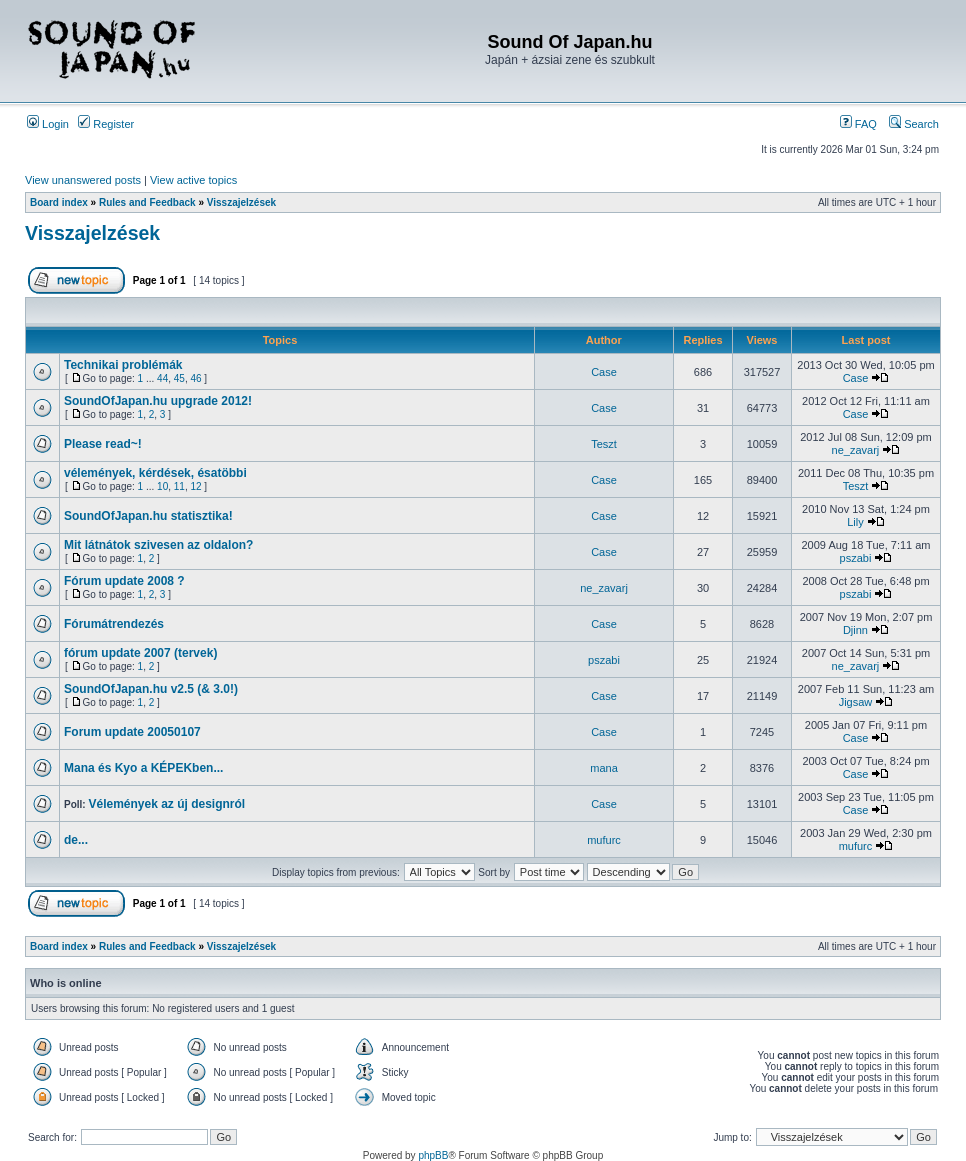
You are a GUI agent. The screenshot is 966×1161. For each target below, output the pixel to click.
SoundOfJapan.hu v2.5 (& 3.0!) (151, 689)
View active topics (193, 180)
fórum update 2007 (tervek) (140, 653)
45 (179, 378)
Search (914, 124)
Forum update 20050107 (132, 732)
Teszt (604, 444)
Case (604, 372)
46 (195, 378)
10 (162, 486)
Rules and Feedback (147, 202)
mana (604, 768)
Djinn (855, 630)
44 (162, 378)
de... (76, 840)
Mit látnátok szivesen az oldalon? (158, 545)
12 (195, 486)
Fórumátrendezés (114, 624)
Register (106, 124)
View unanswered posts (83, 180)
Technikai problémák (123, 365)
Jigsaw (856, 702)
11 (179, 486)
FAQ (858, 124)
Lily (855, 522)
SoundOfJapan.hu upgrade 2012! (158, 401)
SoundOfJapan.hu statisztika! (148, 516)
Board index (59, 202)
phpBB (433, 1155)
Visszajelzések (241, 202)
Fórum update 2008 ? (124, 581)
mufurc (604, 840)
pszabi (856, 558)
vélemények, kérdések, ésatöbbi (155, 473)
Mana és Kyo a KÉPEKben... (143, 768)
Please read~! (103, 444)
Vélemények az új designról (166, 804)
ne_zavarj (856, 450)
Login (48, 124)
